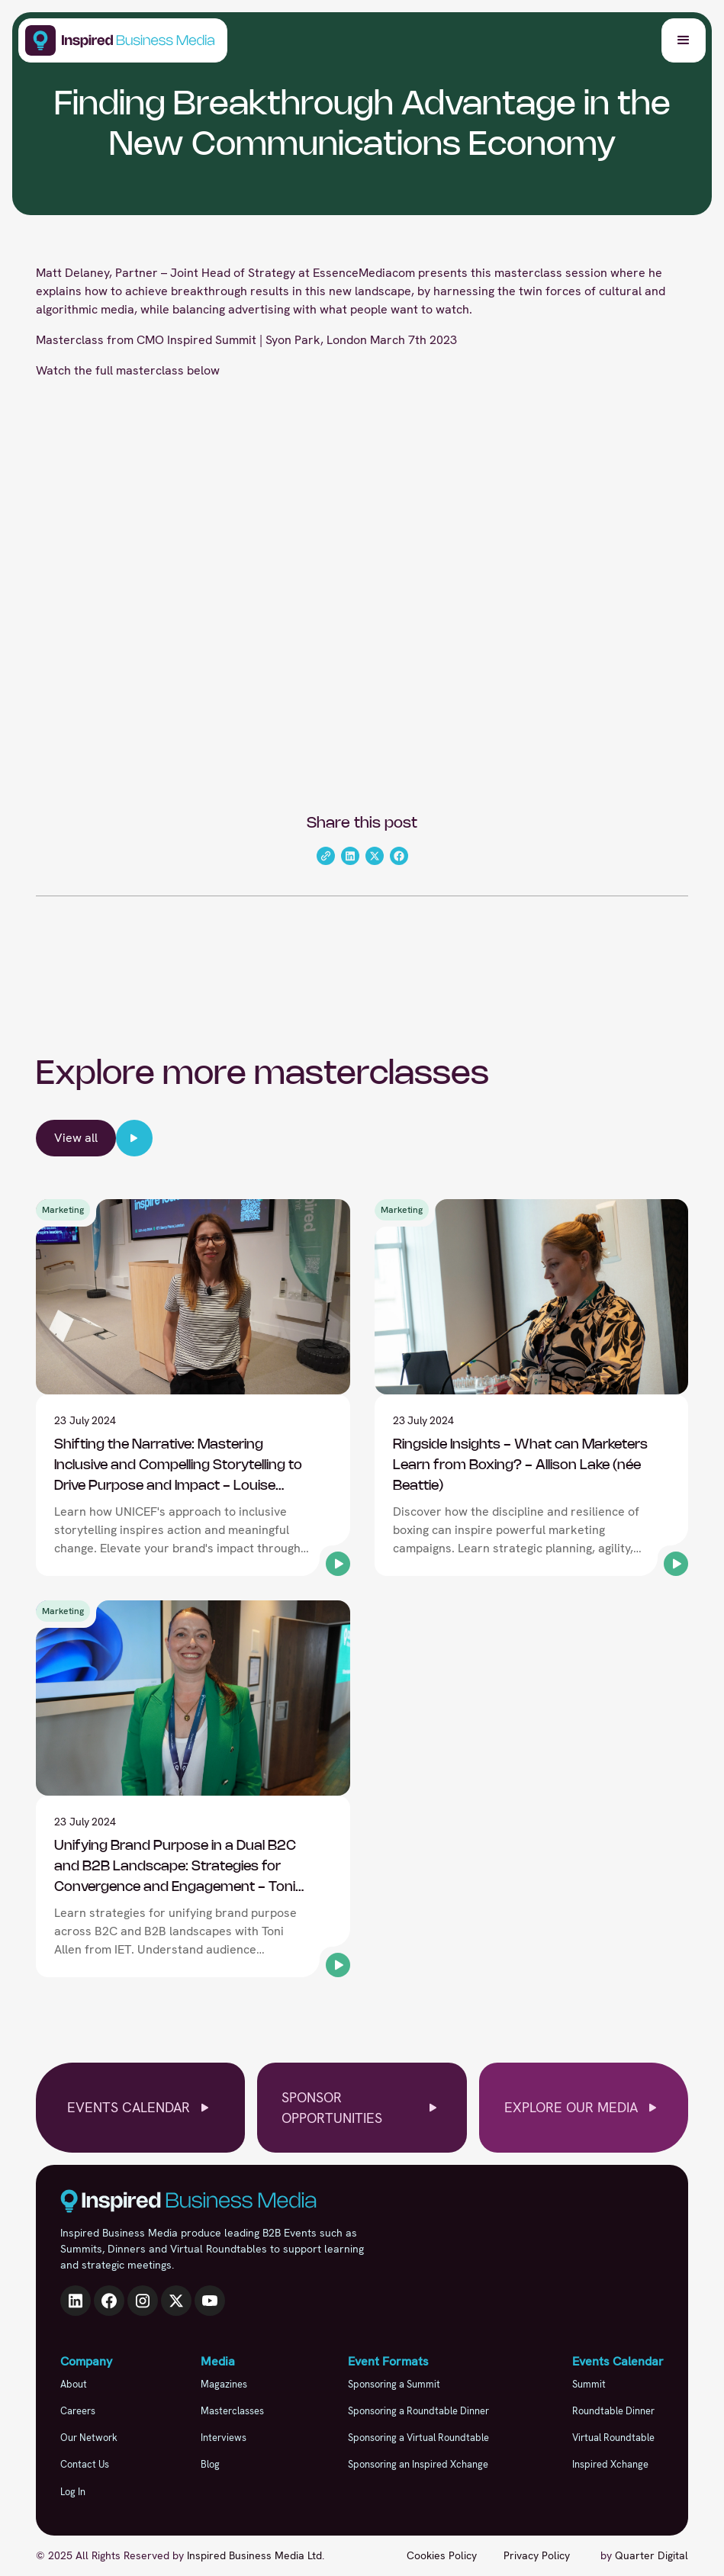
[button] (683, 40)
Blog (210, 2464)
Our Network (88, 2437)
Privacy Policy (537, 2555)
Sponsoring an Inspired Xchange (418, 2464)
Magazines (224, 2384)
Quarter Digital (651, 2555)
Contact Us (84, 2464)
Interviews (223, 2437)
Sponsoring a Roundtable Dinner (418, 2410)
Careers (77, 2410)
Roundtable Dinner (613, 2410)
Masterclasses (232, 2410)
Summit (589, 2384)
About (73, 2384)
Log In (72, 2491)
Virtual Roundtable (613, 2437)
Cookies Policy (442, 2555)
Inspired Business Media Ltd (254, 2555)
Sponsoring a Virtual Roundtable (418, 2437)
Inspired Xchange (610, 2464)
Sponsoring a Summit (394, 2384)
